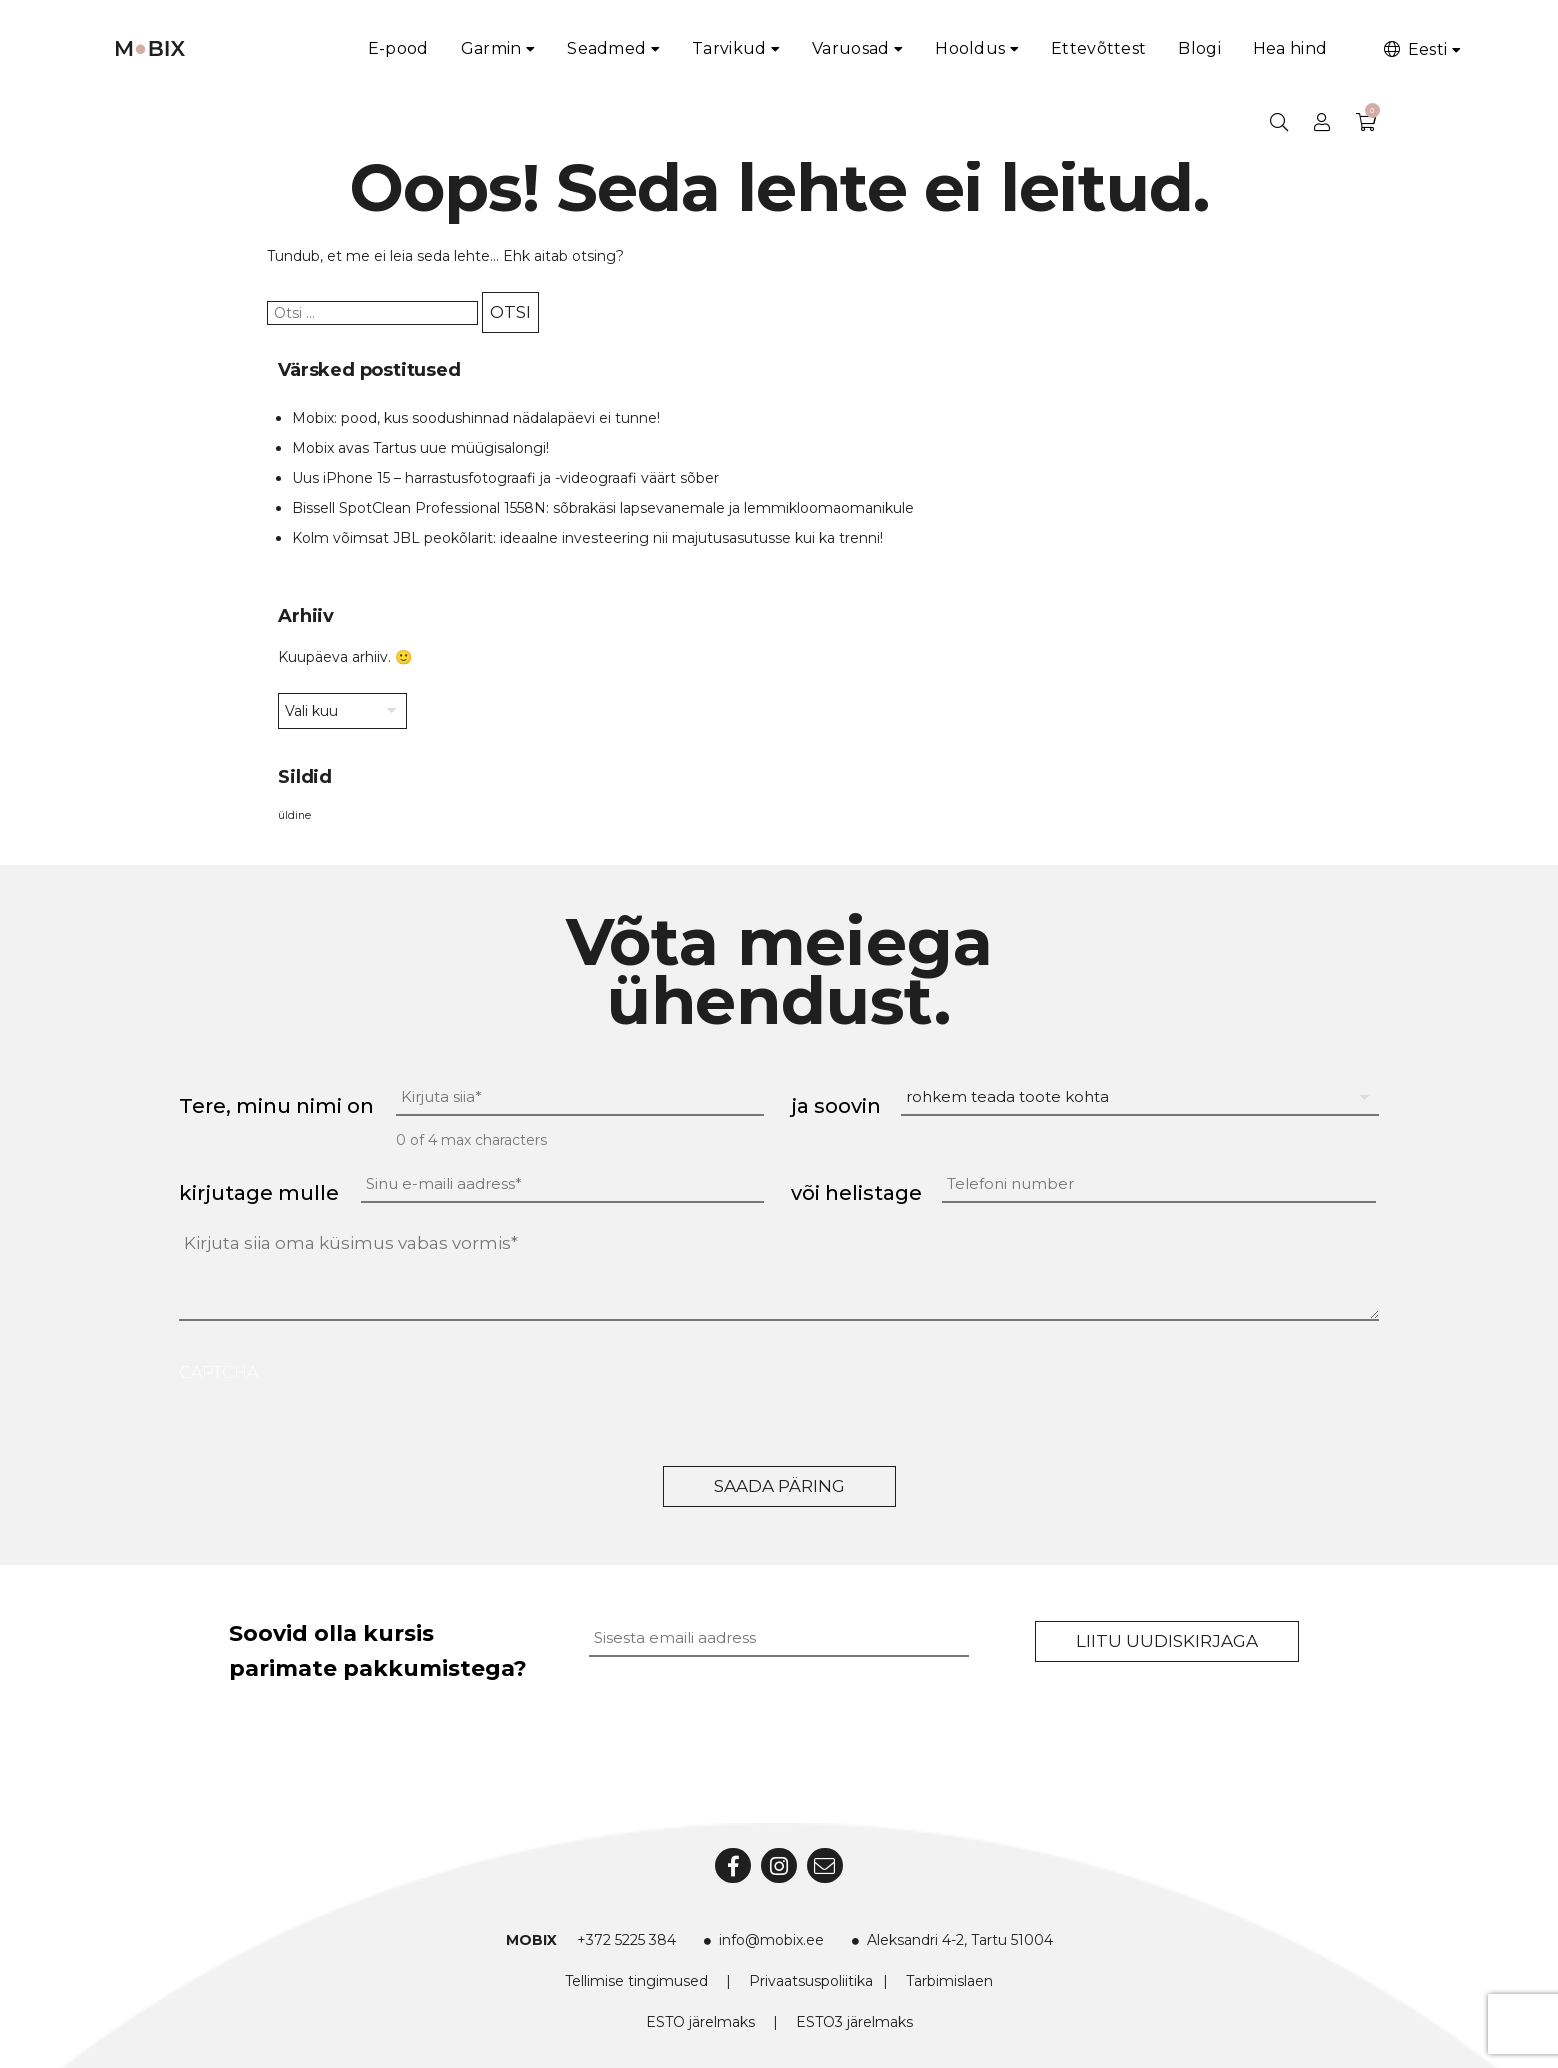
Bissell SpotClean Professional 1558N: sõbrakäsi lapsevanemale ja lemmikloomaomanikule (603, 508)
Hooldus (970, 48)
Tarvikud (729, 48)
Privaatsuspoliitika (811, 1981)
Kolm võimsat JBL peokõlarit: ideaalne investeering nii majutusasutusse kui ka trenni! (587, 538)
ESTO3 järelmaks (854, 2022)
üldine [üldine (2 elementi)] (294, 815)
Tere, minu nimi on (276, 1106)
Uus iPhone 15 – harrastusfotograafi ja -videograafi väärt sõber (505, 478)
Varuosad (850, 48)
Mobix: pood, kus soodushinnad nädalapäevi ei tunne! (476, 418)
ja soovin (836, 1106)
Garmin (491, 48)
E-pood (398, 48)
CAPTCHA (218, 1372)
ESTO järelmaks (700, 2022)
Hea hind (1290, 48)
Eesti (1414, 49)
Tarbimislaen (949, 1981)
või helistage (856, 1193)
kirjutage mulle (259, 1193)
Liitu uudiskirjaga (1167, 1641)
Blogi (1199, 48)
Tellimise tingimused (636, 1981)
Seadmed (606, 48)
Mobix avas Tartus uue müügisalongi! (420, 448)
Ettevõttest (1098, 48)
